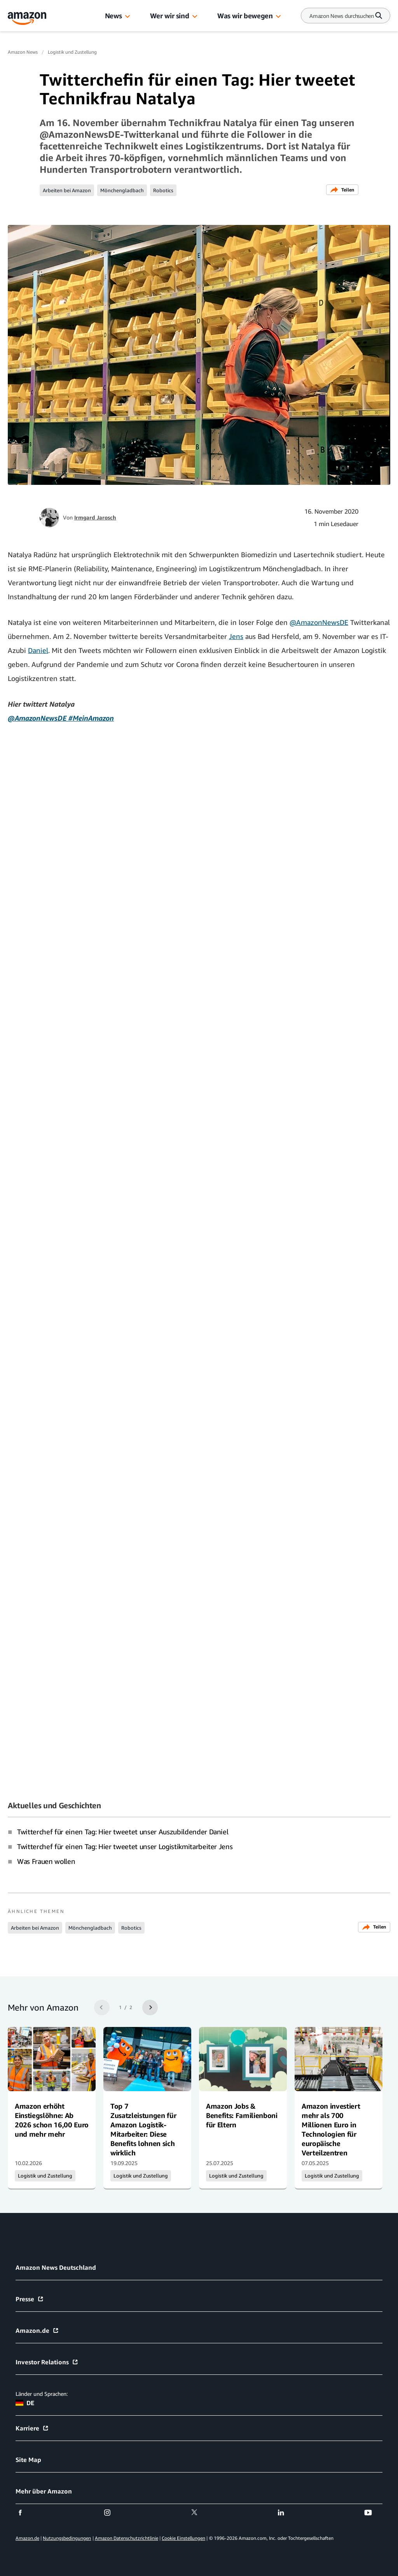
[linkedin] (285, 2512)
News (113, 15)
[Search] (341, 16)
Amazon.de (37, 2330)
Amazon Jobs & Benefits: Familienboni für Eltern (242, 2115)
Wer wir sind (169, 15)
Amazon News (23, 52)
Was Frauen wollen (46, 1861)
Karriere (32, 2428)
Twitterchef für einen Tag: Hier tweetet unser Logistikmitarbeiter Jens (124, 1846)
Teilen (342, 189)
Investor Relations (47, 2362)
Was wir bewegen (244, 15)
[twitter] (199, 2512)
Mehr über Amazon (44, 2491)
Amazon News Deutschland (56, 2267)
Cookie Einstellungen (183, 2538)
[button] (127, 16)
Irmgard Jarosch (95, 517)
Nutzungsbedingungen (67, 2538)
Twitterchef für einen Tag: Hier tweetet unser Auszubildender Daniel (123, 1831)
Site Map (28, 2460)
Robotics (163, 190)
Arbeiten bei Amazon (67, 190)
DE (25, 2403)
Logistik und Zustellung (72, 52)
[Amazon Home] (27, 18)
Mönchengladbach (122, 190)
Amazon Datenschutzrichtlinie (126, 2538)
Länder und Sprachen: (42, 2393)
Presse (30, 2299)
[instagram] (112, 2512)
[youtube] (372, 2512)
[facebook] (25, 2512)
